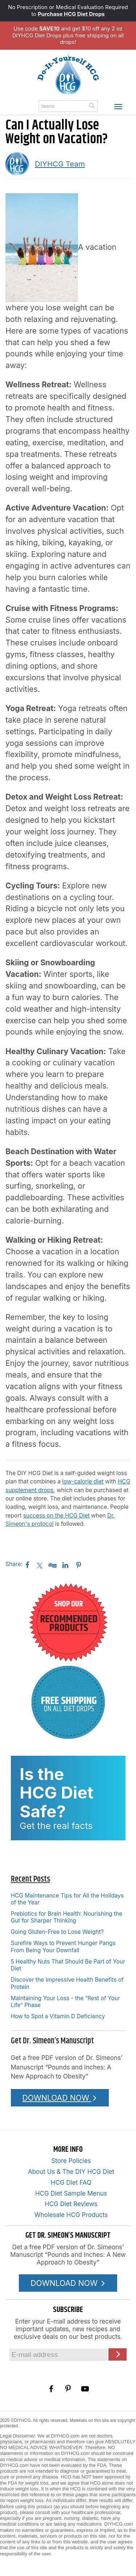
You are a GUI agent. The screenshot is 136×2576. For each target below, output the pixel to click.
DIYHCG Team (60, 163)
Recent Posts (30, 1879)
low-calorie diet (83, 1481)
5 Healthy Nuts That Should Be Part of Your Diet (68, 1965)
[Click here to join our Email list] (117, 2354)
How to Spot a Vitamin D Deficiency (58, 2016)
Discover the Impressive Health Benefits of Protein (67, 1983)
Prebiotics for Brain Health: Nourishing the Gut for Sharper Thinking (67, 1917)
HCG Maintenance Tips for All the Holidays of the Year (67, 1899)
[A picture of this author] (17, 164)
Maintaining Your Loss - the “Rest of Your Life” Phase (65, 2002)
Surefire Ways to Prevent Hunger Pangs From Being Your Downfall (63, 1946)
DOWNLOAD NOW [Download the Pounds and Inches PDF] (59, 2097)
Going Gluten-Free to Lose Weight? (57, 1931)
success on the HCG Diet (56, 1515)
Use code (36, 28)
